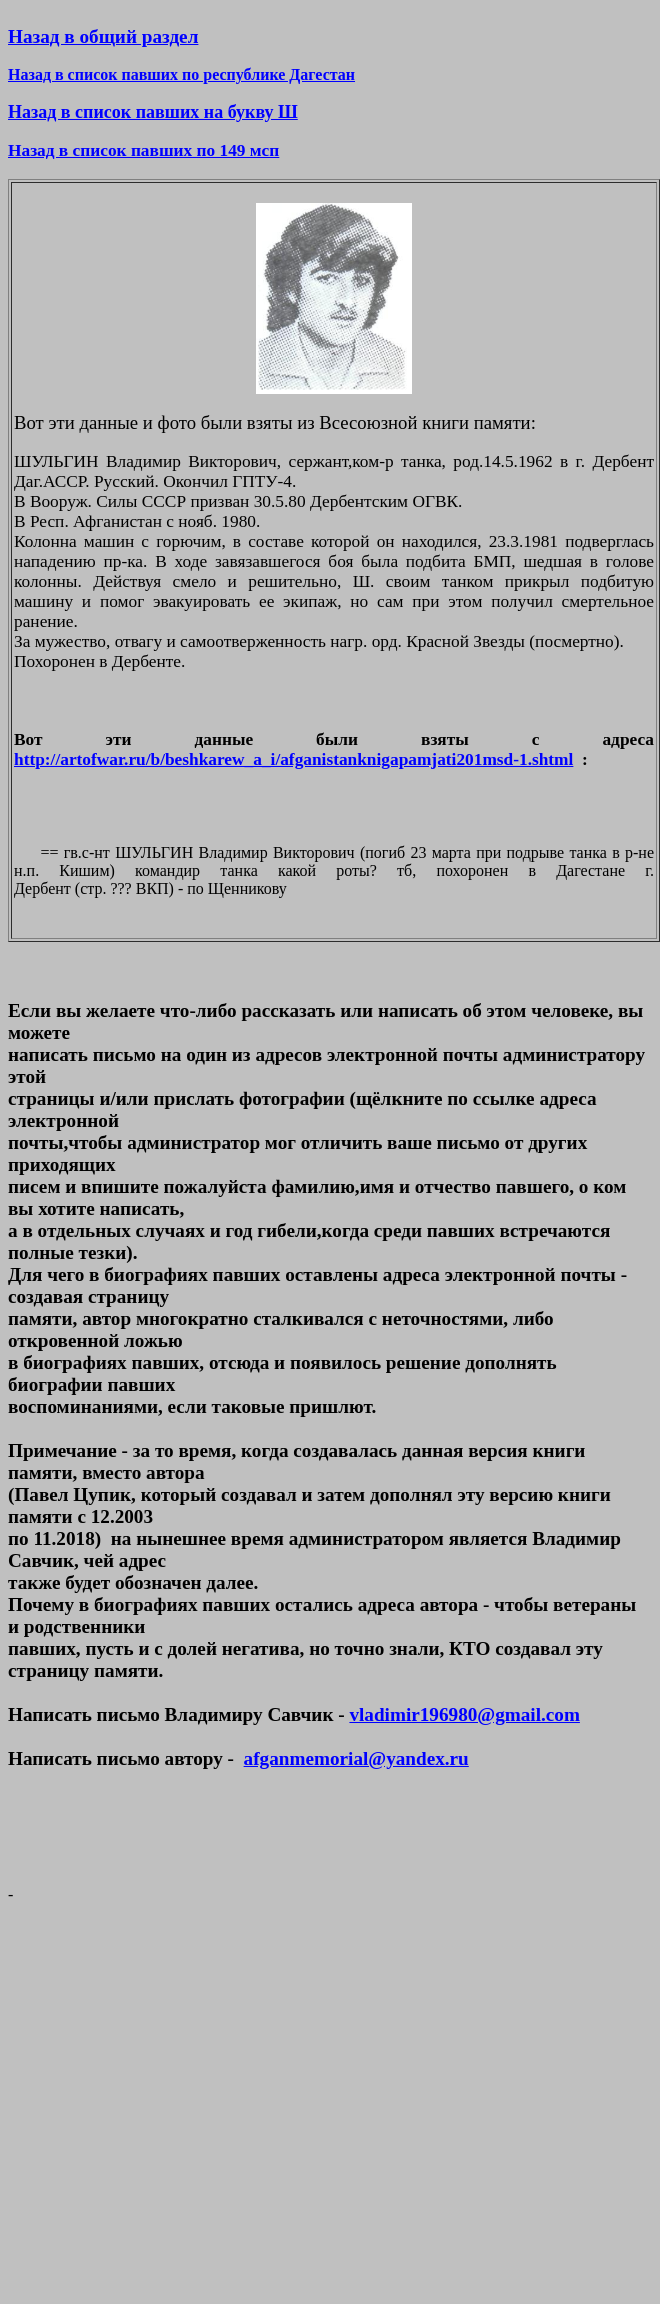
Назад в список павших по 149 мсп (143, 150)
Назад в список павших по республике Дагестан (181, 74)
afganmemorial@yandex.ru (356, 1758)
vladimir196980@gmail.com (464, 1714)
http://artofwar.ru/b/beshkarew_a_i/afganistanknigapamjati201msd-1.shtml (293, 759)
